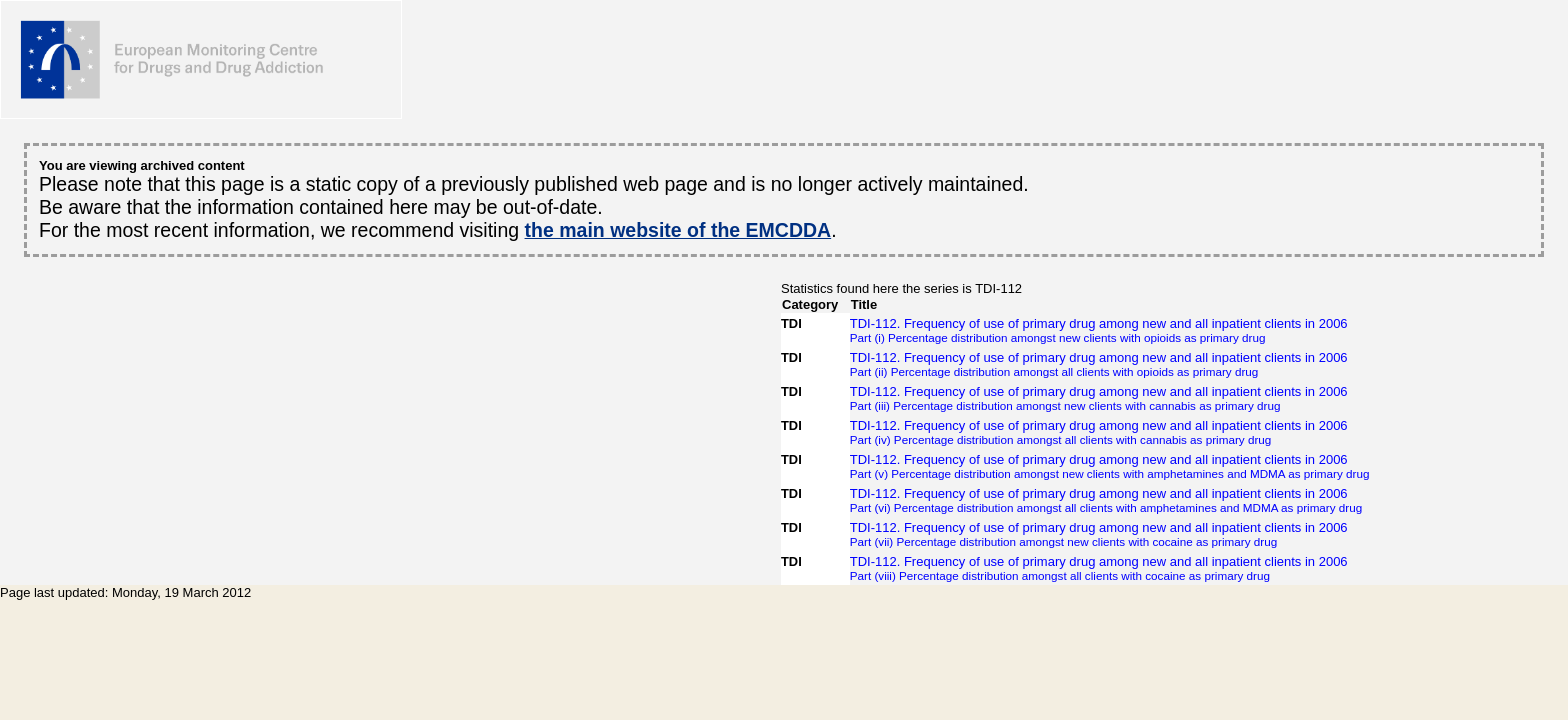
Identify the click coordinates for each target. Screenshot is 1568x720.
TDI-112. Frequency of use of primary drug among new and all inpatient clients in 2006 (1110, 330)
